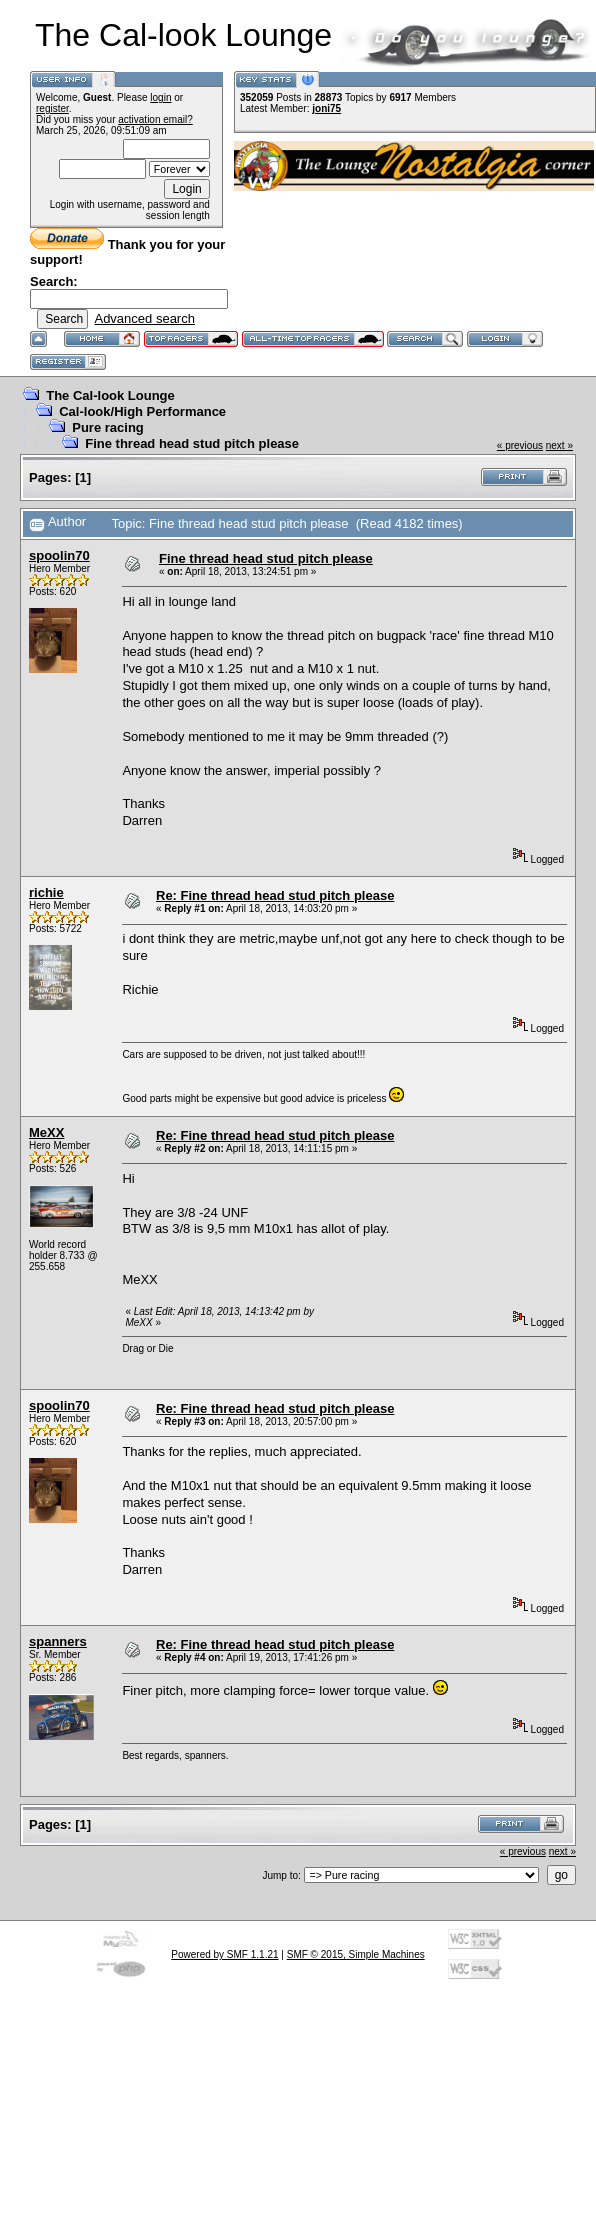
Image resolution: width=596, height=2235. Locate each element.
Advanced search (144, 318)
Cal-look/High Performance (142, 411)
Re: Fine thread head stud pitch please (275, 895)
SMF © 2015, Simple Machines (356, 1954)
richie (46, 892)
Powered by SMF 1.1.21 (224, 1954)
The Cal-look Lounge (110, 395)
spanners (58, 1641)
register (52, 108)
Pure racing (108, 427)
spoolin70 (59, 555)
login (160, 97)
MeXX (46, 1132)
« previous (520, 445)
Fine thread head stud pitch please (192, 443)
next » (559, 445)
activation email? (155, 119)
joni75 (326, 108)
